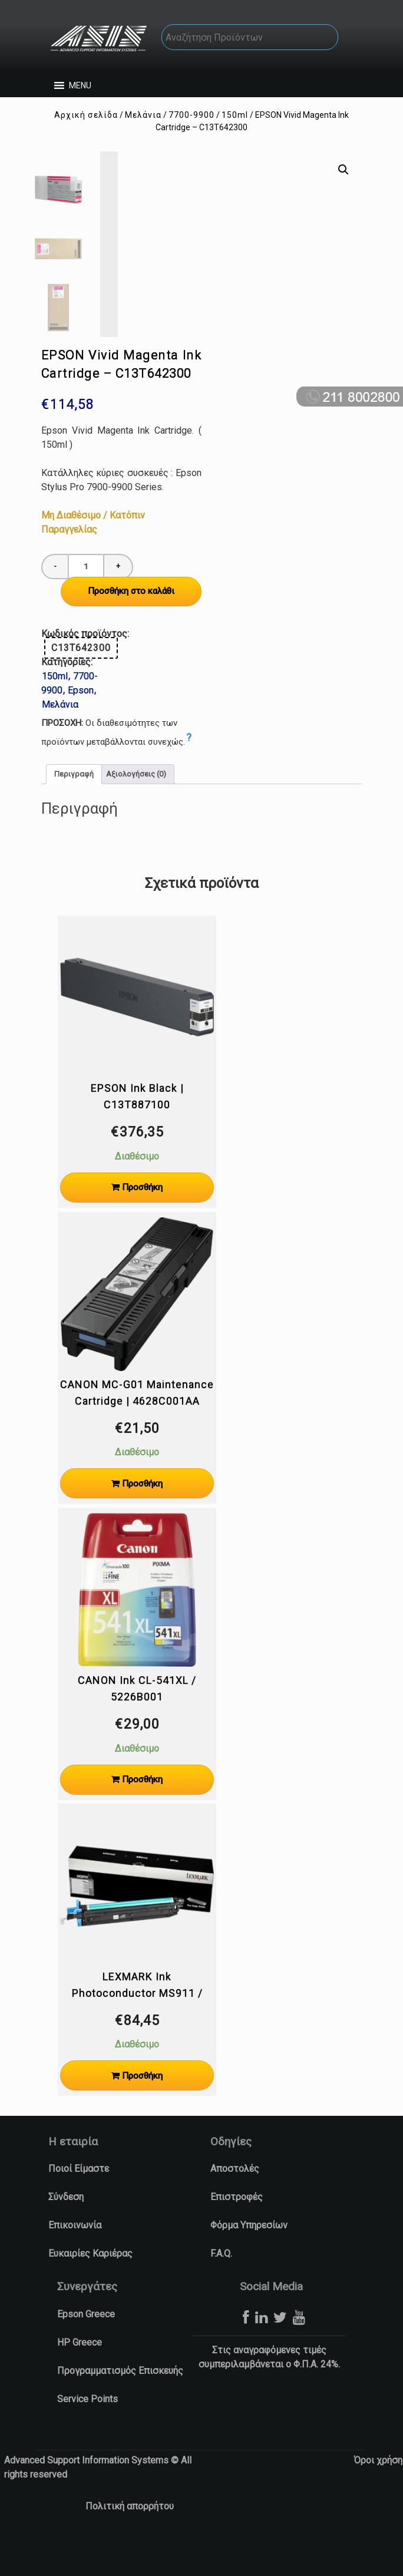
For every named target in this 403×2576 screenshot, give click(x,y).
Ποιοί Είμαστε (78, 2201)
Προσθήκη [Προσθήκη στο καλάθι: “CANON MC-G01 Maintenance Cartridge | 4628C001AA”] (142, 1516)
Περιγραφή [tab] (74, 806)
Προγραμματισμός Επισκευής (120, 2403)
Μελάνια (143, 115)
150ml (235, 115)
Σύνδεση (66, 2229)
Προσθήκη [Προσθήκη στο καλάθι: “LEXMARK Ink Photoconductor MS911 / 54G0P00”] (142, 2108)
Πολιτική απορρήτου (129, 2538)
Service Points (87, 2431)
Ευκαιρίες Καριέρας (90, 2285)
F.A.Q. (221, 2285)
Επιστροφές (236, 2229)
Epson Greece (86, 2346)
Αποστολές (234, 2201)
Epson (81, 722)
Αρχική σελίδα (86, 115)
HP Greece (79, 2374)
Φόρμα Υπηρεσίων (249, 2257)
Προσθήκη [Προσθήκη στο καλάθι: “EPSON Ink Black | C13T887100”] (142, 1220)
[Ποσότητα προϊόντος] (86, 599)
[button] (80, 85)
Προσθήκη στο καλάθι (131, 623)
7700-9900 (191, 115)
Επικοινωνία (74, 2257)
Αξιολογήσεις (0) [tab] (136, 806)
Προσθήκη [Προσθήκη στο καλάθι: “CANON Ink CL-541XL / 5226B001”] (142, 1812)
